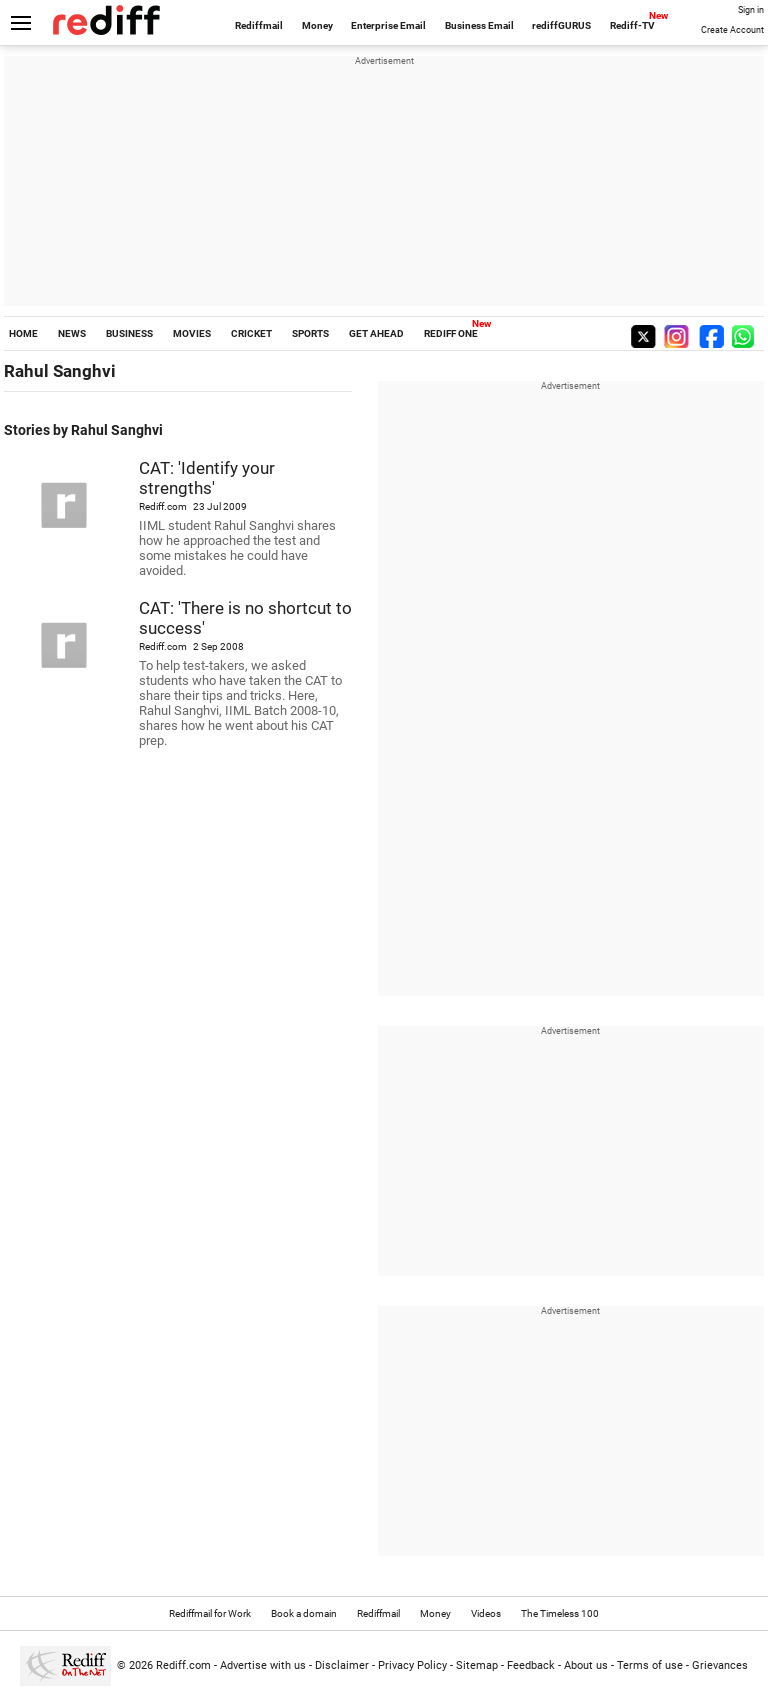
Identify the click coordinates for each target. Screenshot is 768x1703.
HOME (23, 333)
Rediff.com (183, 1665)
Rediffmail (259, 25)
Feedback (531, 1665)
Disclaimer (342, 1665)
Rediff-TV (632, 25)
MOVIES (192, 333)
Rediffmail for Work (210, 1613)
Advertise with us (263, 1665)
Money (317, 25)
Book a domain (304, 1613)
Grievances (720, 1665)
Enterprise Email (388, 25)
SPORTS (310, 333)
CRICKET (251, 333)
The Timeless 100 (560, 1613)
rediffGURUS (561, 25)
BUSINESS (129, 333)
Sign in (751, 10)
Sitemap (477, 1665)
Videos (486, 1613)
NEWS (72, 333)
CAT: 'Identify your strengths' (207, 478)
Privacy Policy (412, 1665)
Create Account (732, 30)
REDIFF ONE (451, 333)
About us (586, 1665)
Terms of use (650, 1665)
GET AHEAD (376, 333)
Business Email (479, 25)
